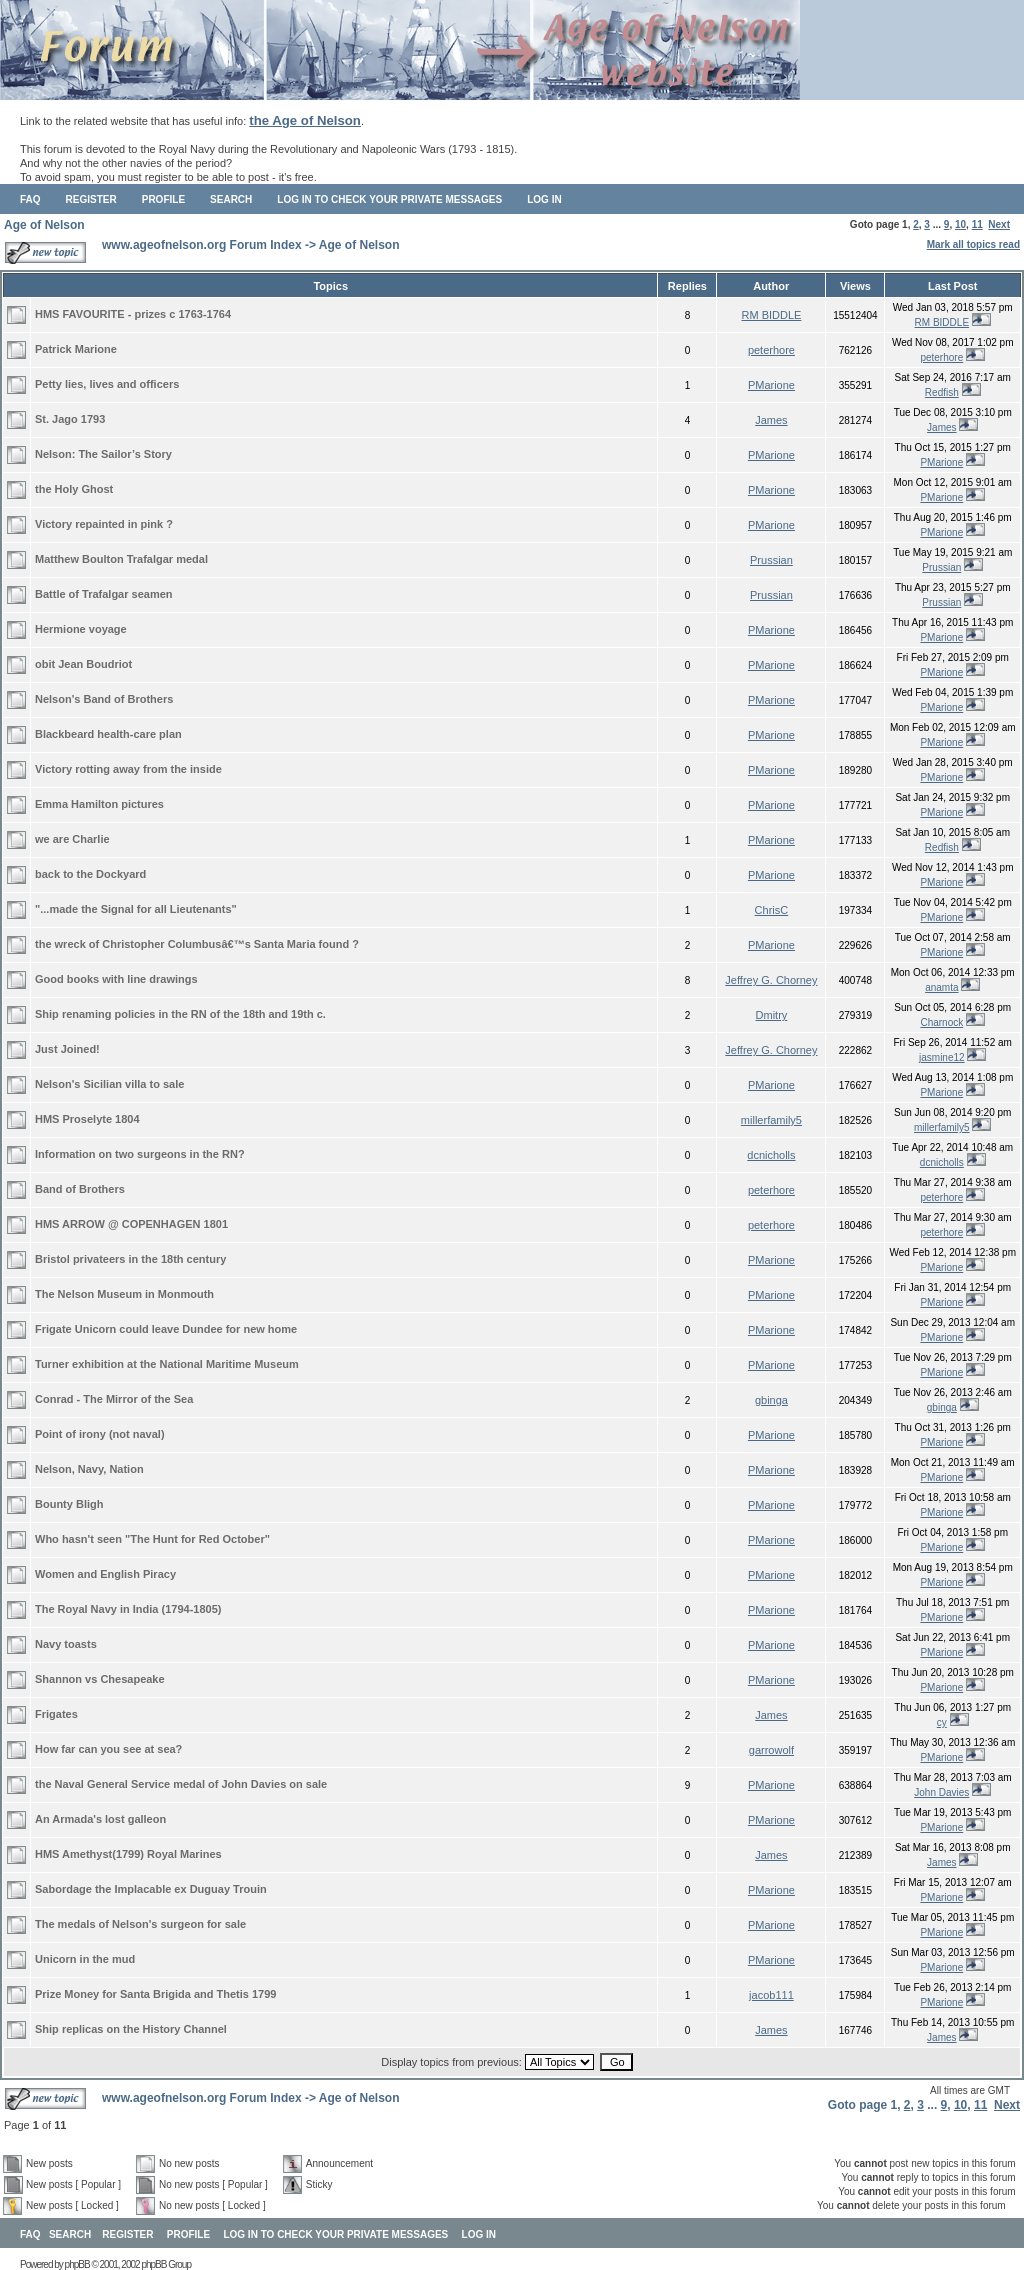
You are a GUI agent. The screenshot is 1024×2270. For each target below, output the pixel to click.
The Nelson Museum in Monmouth (124, 1294)
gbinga (771, 1400)
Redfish (942, 392)
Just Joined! (67, 1049)
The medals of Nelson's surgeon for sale (140, 1924)
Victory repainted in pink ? (104, 524)
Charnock (941, 1022)
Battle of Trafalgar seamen (104, 594)
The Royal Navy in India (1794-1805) (128, 1609)
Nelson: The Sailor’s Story (103, 454)
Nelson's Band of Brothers (104, 699)
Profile (163, 199)
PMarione (771, 385)
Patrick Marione (76, 349)
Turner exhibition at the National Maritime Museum (167, 1364)
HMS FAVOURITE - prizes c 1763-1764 (133, 314)
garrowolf (771, 1750)
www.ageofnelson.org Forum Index (202, 245)
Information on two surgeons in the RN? (140, 1154)
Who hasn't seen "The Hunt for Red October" (152, 1539)
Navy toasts (66, 1644)
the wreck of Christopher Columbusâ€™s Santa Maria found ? (197, 944)
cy (942, 1722)
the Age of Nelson (305, 120)
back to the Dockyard (90, 874)
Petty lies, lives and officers (107, 384)
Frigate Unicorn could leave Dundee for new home (166, 1329)
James (771, 420)
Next (999, 224)
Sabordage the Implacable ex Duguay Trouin (151, 1889)
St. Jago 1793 (70, 419)
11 (977, 224)
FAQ (30, 199)
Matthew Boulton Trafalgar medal (121, 559)
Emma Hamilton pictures (99, 804)
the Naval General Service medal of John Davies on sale (181, 1784)
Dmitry (772, 1015)
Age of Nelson (44, 225)
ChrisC (772, 910)
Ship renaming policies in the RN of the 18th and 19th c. (180, 1014)
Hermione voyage (81, 629)
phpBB (77, 2264)
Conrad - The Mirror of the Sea (114, 1399)
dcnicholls (771, 1155)
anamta (941, 987)
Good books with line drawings (116, 979)
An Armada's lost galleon (100, 1819)
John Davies (941, 1792)
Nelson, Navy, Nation (89, 1469)
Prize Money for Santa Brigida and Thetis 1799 (155, 1994)
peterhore (771, 350)
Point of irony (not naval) (100, 1434)
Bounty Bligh (69, 1504)
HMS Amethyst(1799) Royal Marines (128, 1854)
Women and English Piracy (105, 1574)
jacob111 (771, 1995)
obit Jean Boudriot (83, 664)
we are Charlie (72, 839)
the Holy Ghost (74, 489)
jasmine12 (942, 1057)
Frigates (56, 1714)
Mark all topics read (973, 244)
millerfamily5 (771, 1120)
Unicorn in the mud (85, 1959)
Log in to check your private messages (389, 199)
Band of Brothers (80, 1189)
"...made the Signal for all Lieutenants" (136, 909)
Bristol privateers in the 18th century (130, 1259)
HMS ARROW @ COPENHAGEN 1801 (131, 1224)
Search (231, 199)
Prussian (771, 560)
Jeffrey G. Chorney (771, 980)
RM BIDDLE (771, 315)
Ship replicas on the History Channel (131, 2029)
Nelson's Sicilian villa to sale (109, 1084)
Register (91, 199)
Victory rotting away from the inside (128, 769)
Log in (544, 199)
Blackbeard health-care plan (108, 734)
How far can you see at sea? (108, 1749)
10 (960, 224)
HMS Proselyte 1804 (87, 1119)
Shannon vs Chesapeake (100, 1679)
